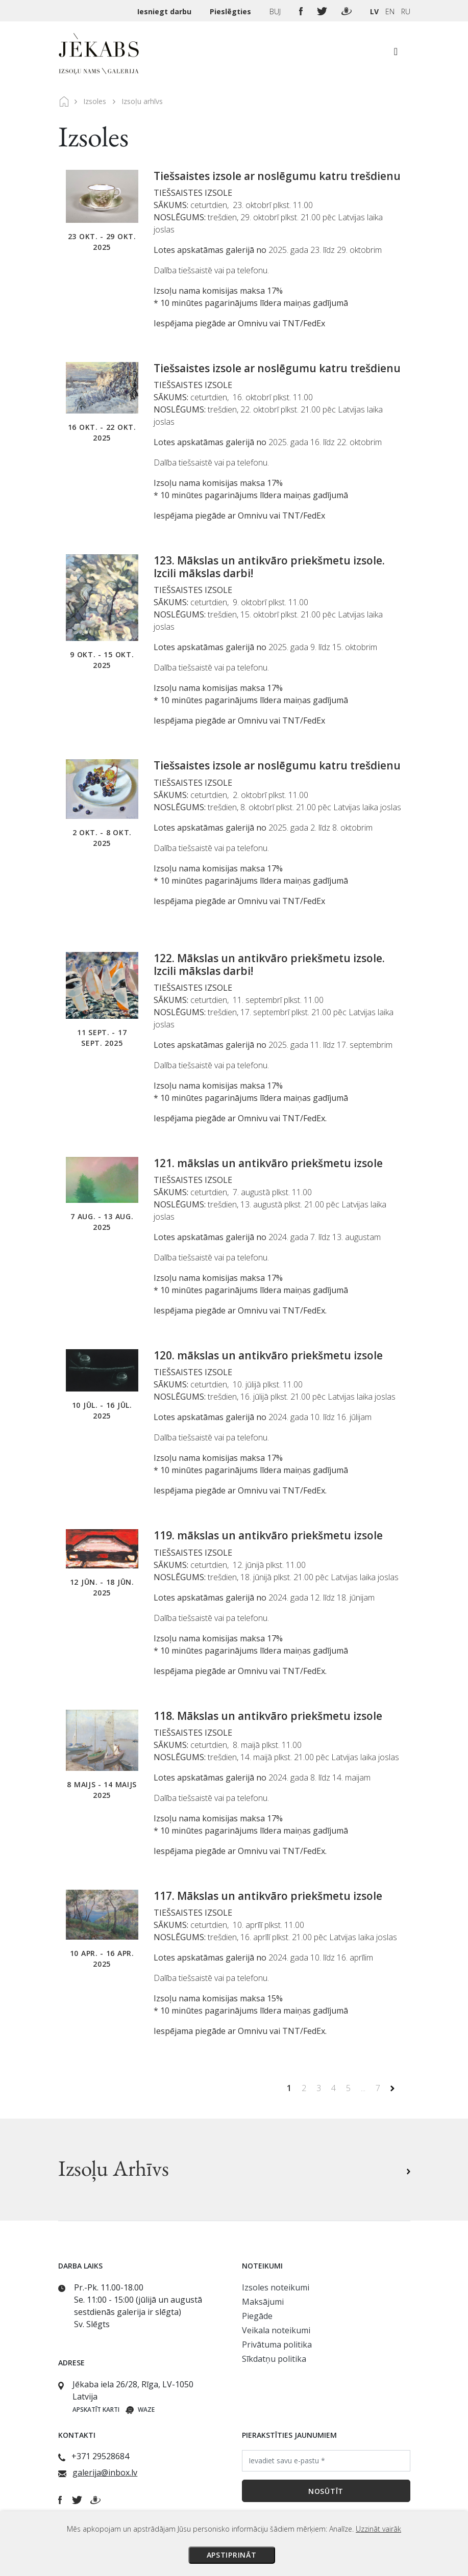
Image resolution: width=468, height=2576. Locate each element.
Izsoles (94, 101)
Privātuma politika (277, 2344)
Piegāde (257, 2316)
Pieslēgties (231, 11)
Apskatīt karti (95, 2409)
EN (390, 11)
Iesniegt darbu (165, 11)
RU (405, 11)
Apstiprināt (232, 2555)
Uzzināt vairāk (378, 2529)
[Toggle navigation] (396, 54)
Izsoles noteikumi (275, 2287)
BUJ (276, 11)
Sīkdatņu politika (274, 2358)
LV (374, 11)
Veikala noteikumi (276, 2330)
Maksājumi (263, 2301)
